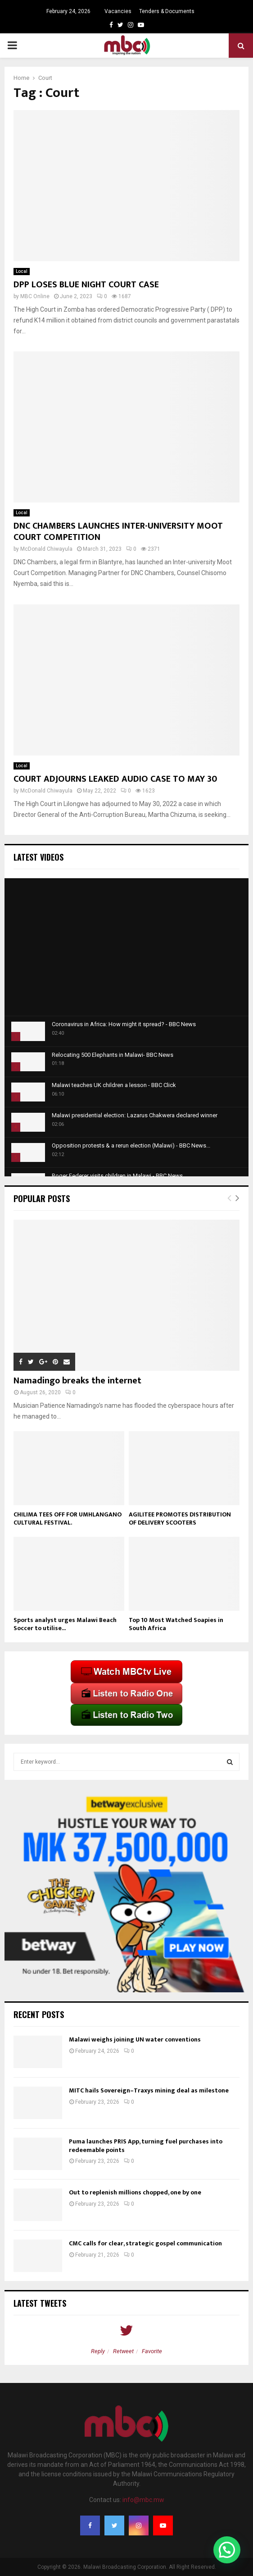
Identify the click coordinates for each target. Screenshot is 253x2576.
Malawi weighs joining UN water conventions (135, 2039)
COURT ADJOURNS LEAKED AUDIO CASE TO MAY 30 (115, 779)
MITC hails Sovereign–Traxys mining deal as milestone (149, 2090)
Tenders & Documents (166, 11)
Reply (98, 2351)
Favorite (152, 2351)
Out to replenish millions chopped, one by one (135, 2192)
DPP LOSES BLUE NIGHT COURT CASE (86, 284)
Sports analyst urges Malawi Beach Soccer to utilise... (65, 1624)
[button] (226, 2549)
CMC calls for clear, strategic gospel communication (145, 2243)
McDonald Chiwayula (46, 549)
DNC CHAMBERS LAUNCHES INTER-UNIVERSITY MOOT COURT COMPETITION (118, 531)
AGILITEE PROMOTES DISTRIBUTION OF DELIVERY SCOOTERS (180, 1518)
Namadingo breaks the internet (77, 1380)
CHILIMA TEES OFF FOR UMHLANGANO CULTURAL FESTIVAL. (68, 1518)
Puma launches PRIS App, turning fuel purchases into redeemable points (145, 2145)
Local (21, 271)
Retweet (123, 2351)
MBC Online (35, 296)
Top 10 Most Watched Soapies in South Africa (176, 1624)
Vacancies (117, 11)
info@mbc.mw (143, 2499)
